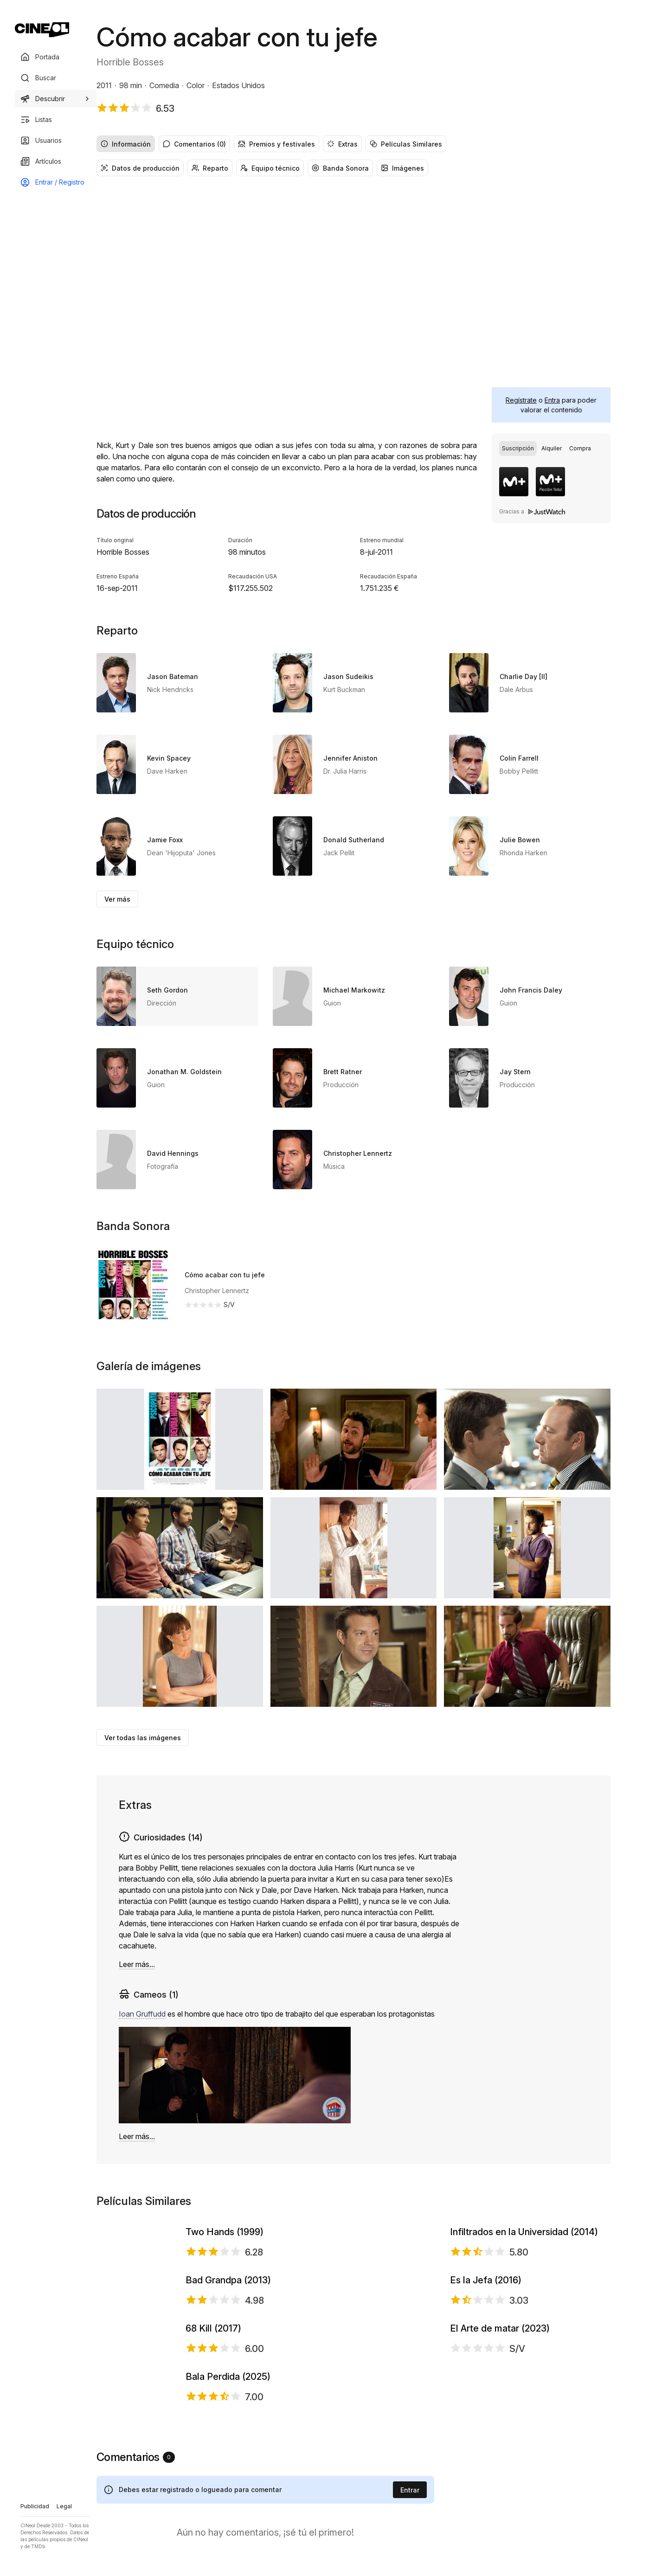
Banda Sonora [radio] (340, 168)
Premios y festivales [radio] (276, 144)
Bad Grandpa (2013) (228, 2397)
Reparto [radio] (210, 168)
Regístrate (521, 400)
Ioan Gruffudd (142, 2014)
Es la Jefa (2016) (485, 2397)
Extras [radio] (342, 144)
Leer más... (137, 1964)
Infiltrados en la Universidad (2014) (524, 2270)
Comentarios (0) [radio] (194, 144)
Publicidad (34, 2506)
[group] (353, 143)
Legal (64, 2506)
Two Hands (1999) (224, 2270)
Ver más (117, 899)
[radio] (518, 448)
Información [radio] (126, 144)
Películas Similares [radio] (406, 144)
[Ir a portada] (42, 29)
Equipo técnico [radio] (270, 168)
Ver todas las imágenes (142, 1738)
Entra (552, 400)
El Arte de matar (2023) (500, 2522)
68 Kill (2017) (213, 2522)
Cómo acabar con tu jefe (225, 1275)
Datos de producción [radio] (140, 168)
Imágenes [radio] (402, 168)
